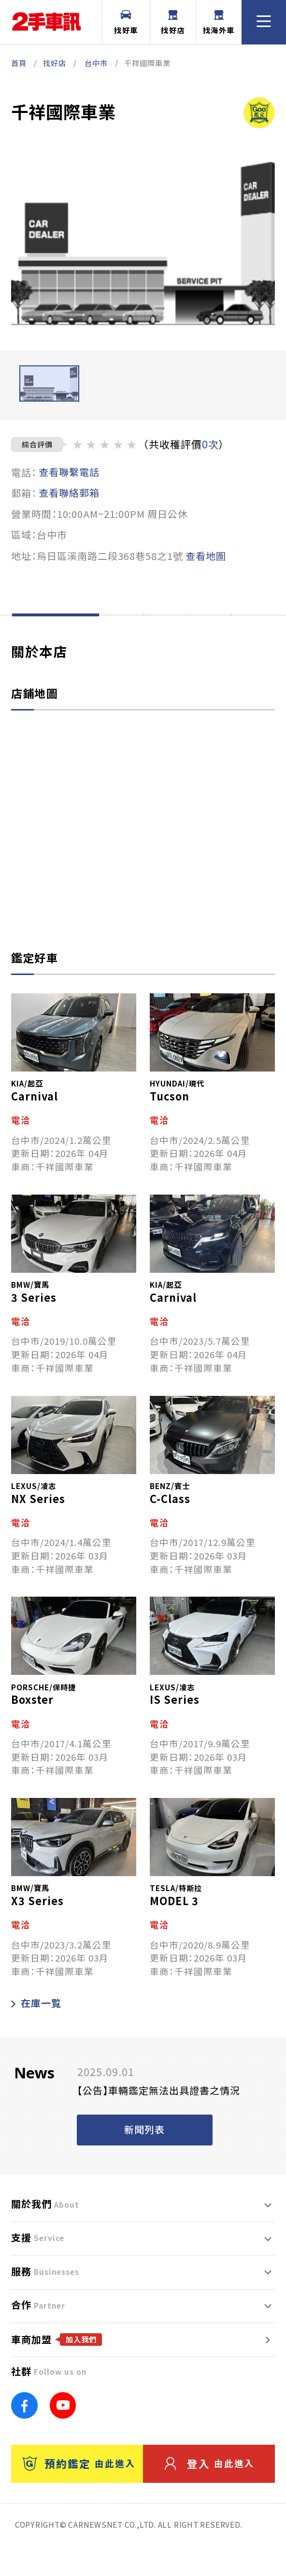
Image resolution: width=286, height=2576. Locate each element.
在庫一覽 (143, 630)
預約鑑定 (78, 2494)
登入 (210, 2494)
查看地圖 (206, 556)
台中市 (96, 62)
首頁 (19, 62)
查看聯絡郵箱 (69, 493)
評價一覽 (231, 630)
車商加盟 (56, 2370)
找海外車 (219, 22)
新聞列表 (144, 2160)
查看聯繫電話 (69, 472)
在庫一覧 (36, 2034)
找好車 (126, 22)
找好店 (173, 22)
